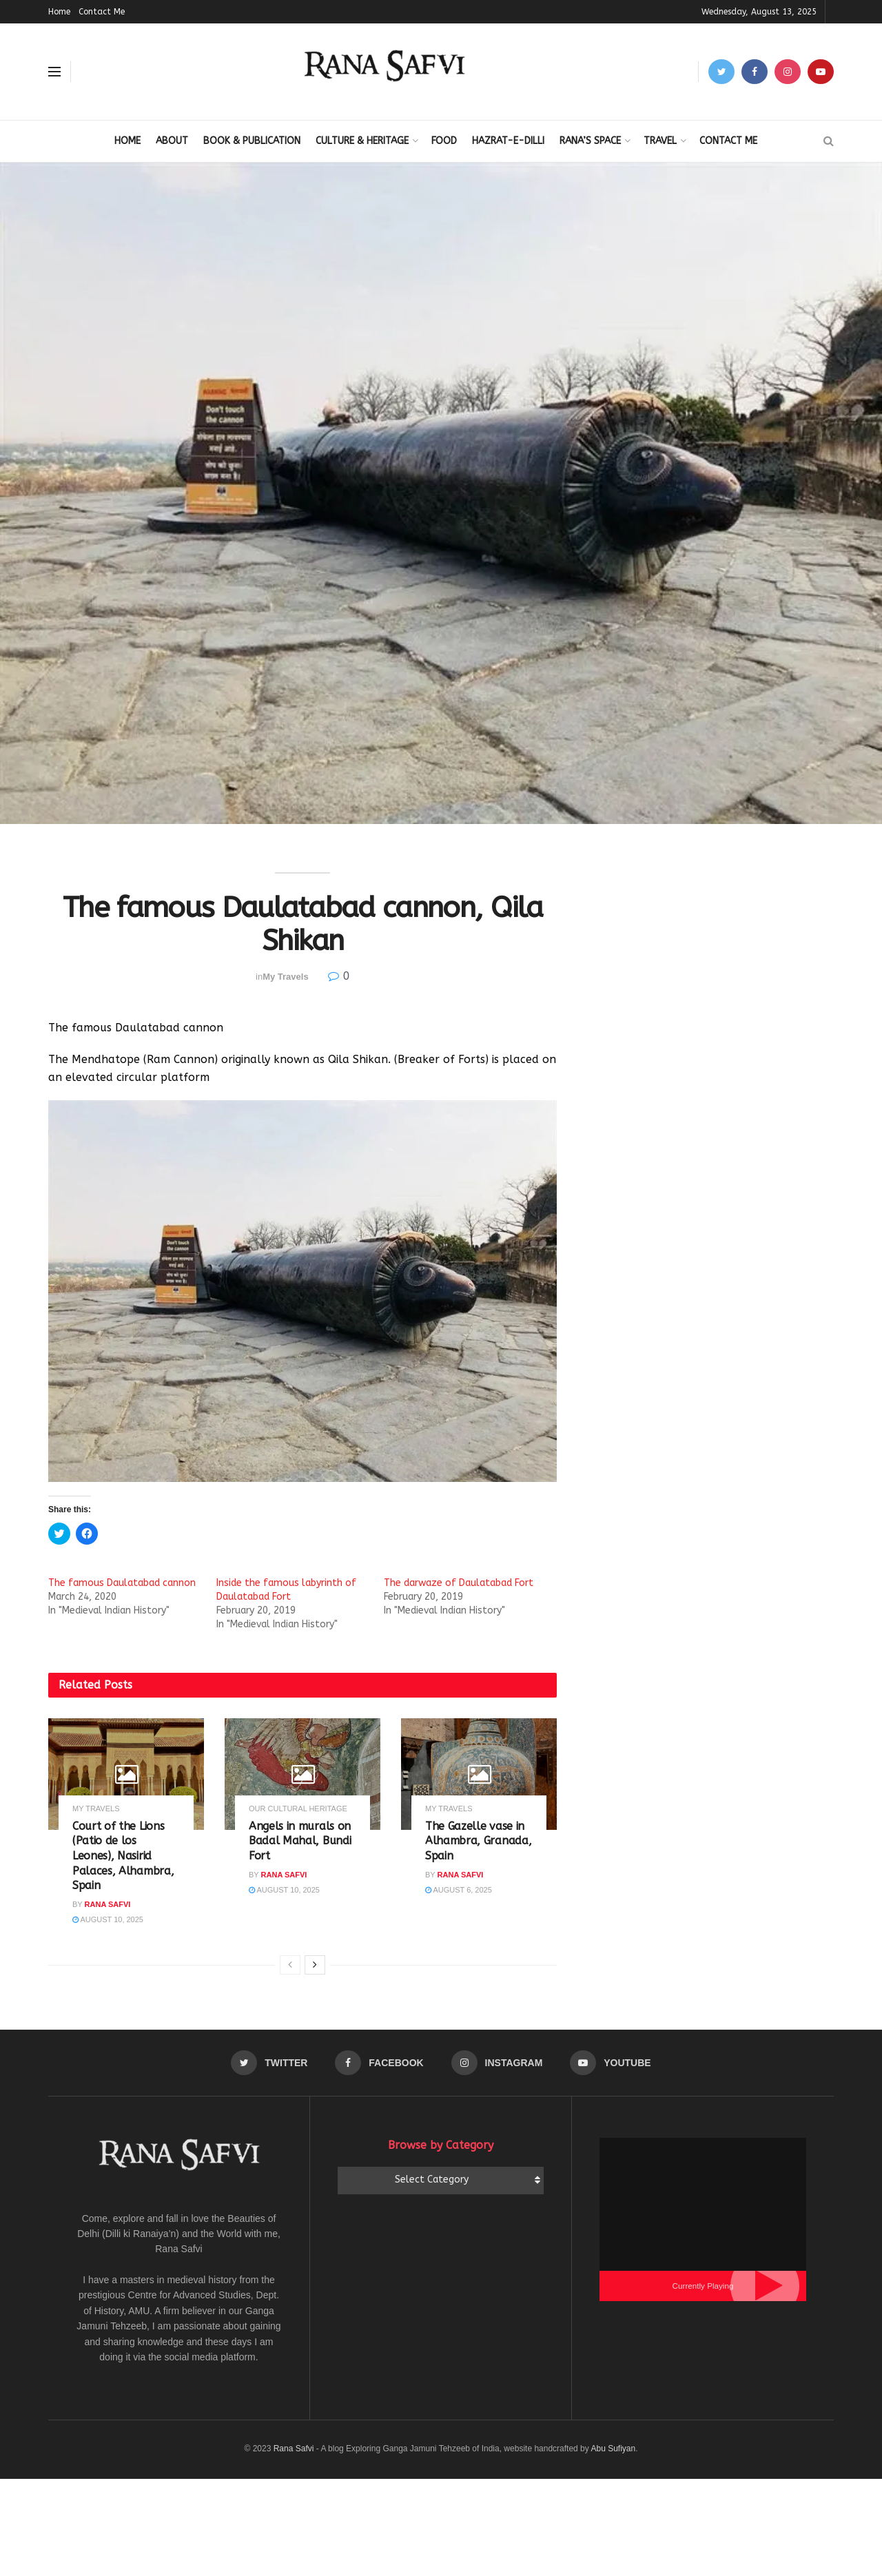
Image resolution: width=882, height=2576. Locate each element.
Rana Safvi (108, 1904)
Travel (660, 141)
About (172, 141)
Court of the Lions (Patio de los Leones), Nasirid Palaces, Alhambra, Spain (123, 1856)
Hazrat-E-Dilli (508, 141)
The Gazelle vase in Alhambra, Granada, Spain (478, 1841)
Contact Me (102, 12)
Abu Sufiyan (613, 2448)
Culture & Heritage (362, 141)
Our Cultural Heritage (298, 1809)
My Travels (286, 976)
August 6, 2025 (458, 1890)
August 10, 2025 (107, 1919)
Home (59, 12)
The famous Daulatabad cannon (122, 1583)
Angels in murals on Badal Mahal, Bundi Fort (300, 1841)
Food (444, 141)
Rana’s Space (590, 141)
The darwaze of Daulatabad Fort (458, 1583)
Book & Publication (251, 141)
